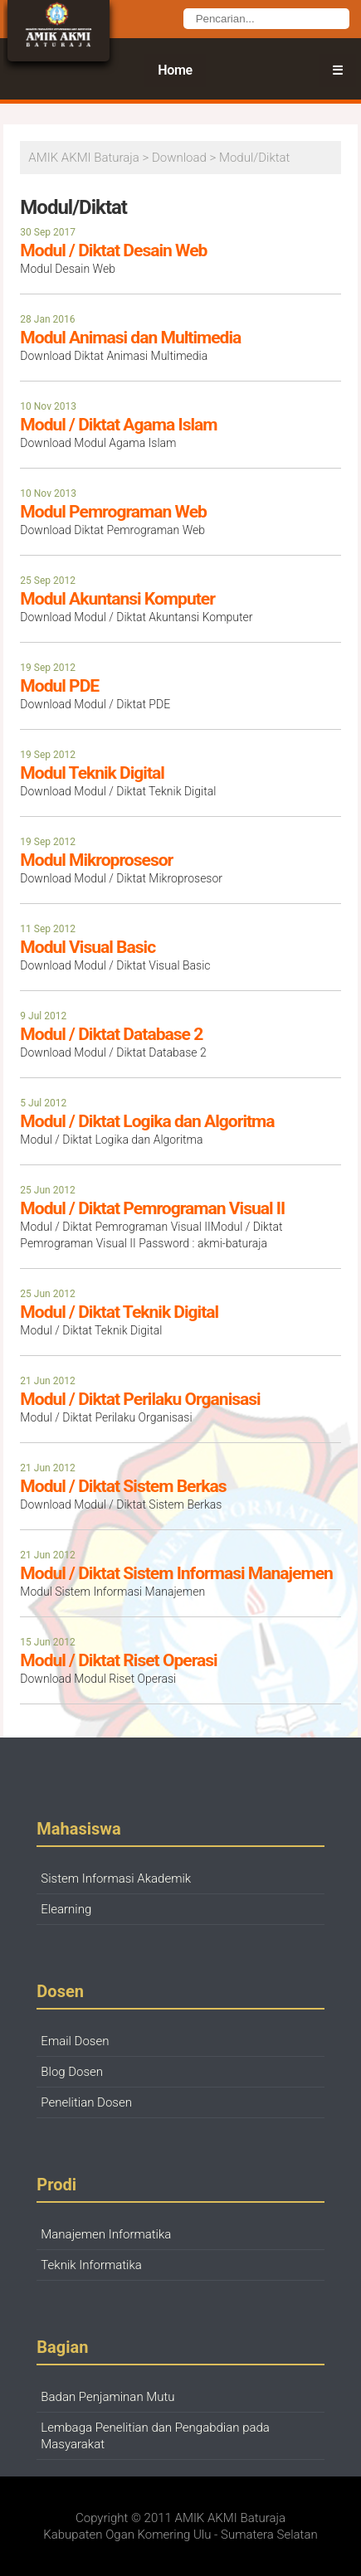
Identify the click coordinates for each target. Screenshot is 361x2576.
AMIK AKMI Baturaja (230, 2517)
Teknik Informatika (91, 2265)
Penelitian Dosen (86, 2102)
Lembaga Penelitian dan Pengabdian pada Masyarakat (155, 2436)
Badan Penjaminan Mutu (107, 2396)
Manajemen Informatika (106, 2234)
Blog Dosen (72, 2071)
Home (175, 70)
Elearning (66, 1909)
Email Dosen (75, 2041)
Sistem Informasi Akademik (116, 1878)
